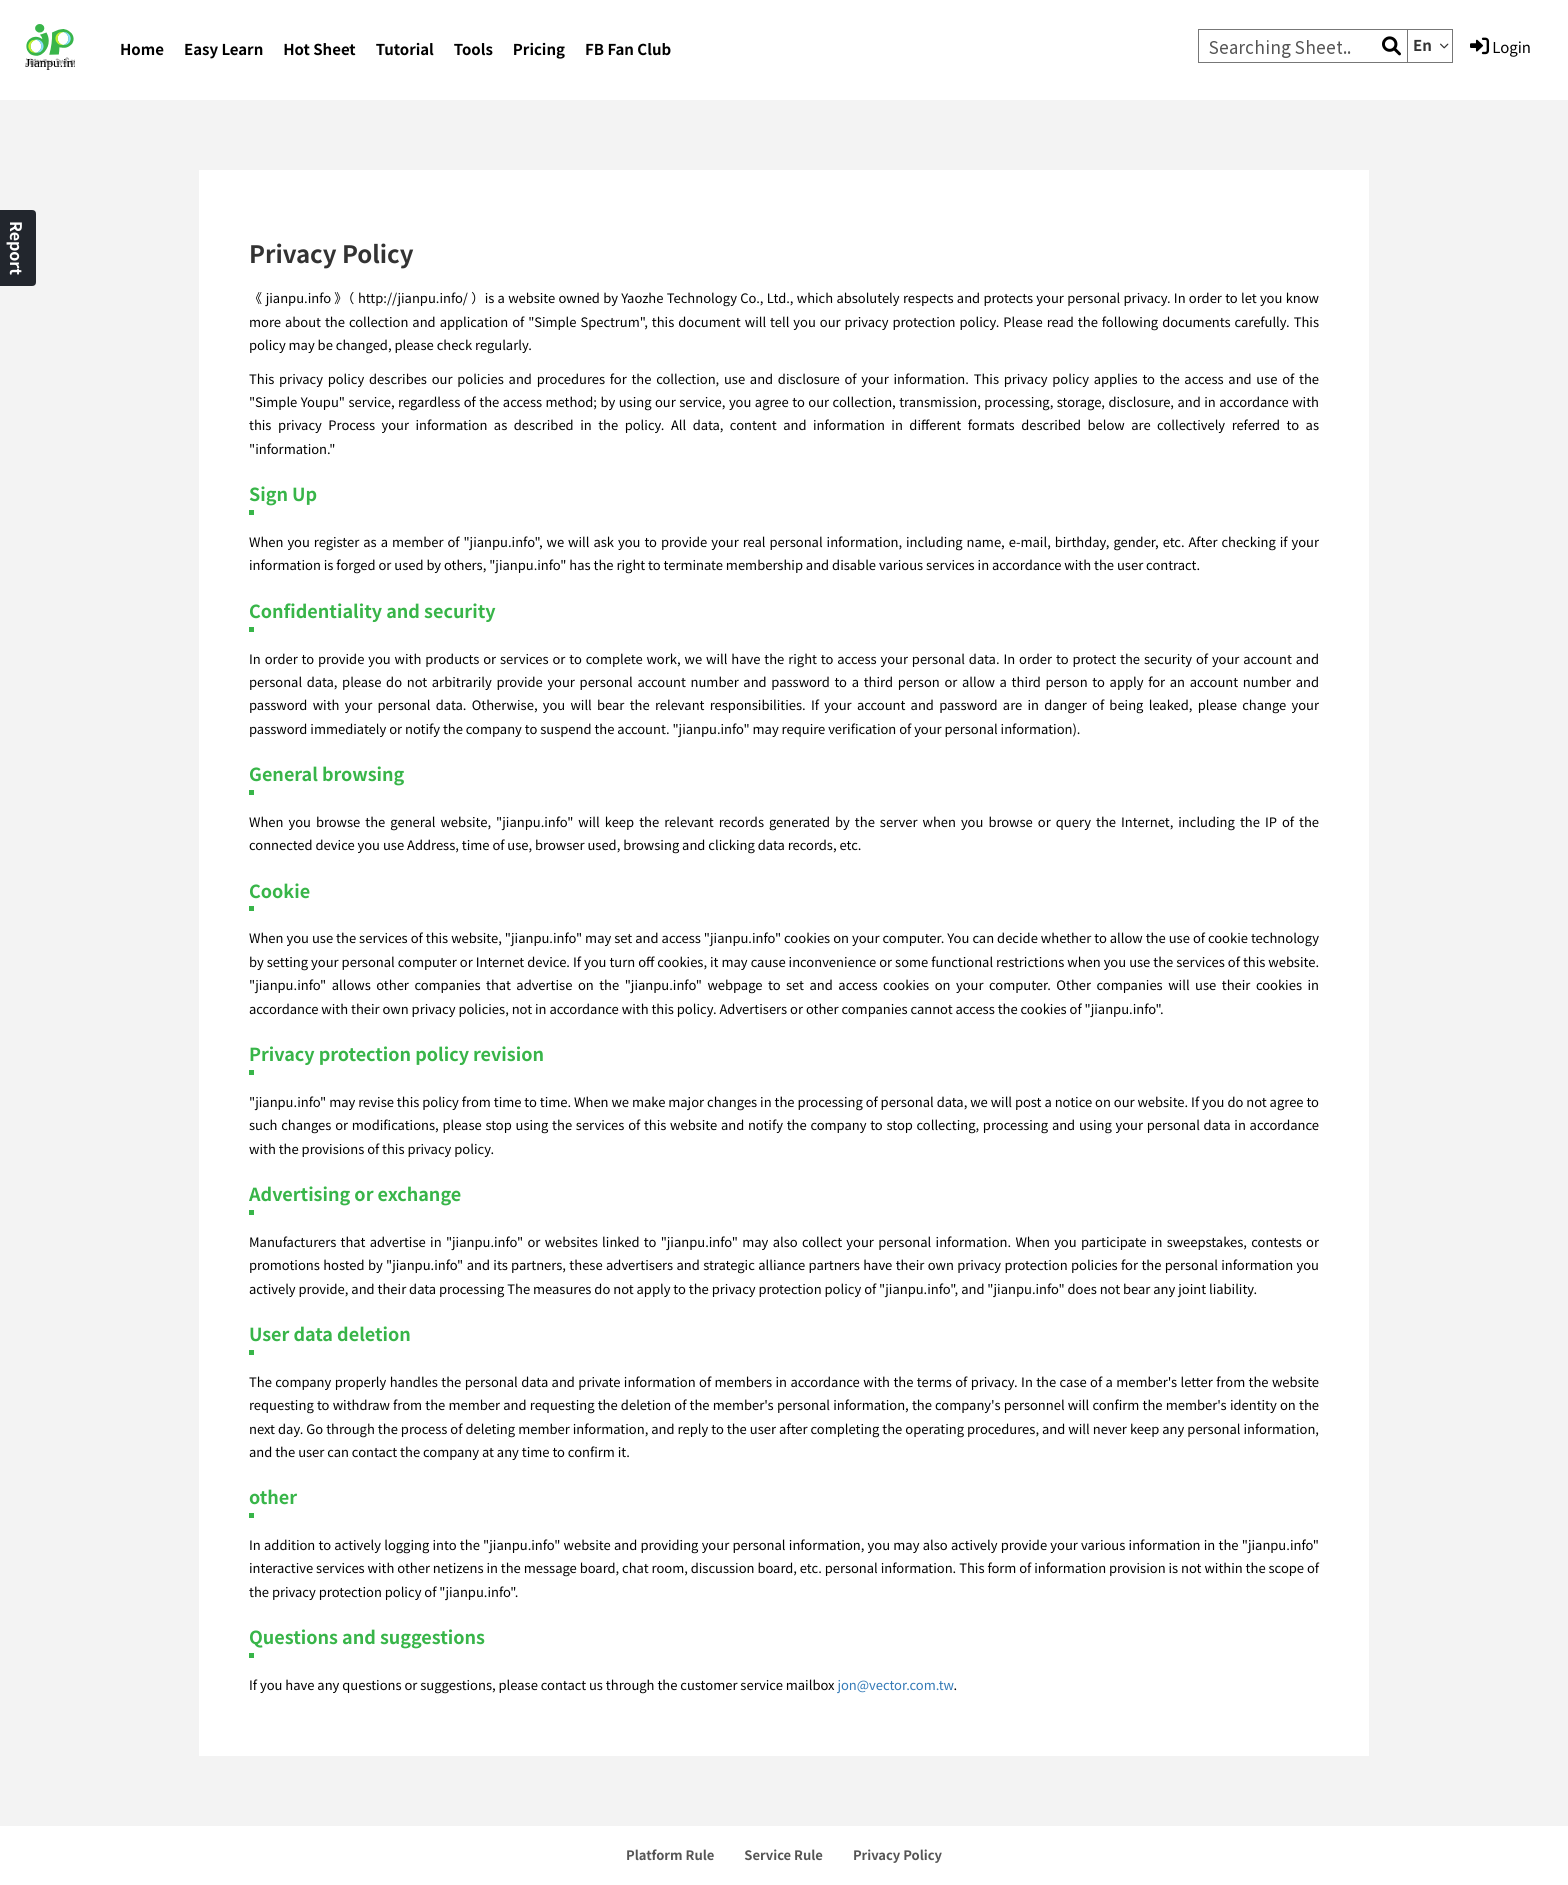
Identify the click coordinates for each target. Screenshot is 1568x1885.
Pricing (539, 49)
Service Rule (783, 1854)
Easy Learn (223, 49)
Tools (473, 49)
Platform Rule (670, 1854)
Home (142, 49)
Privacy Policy (897, 1854)
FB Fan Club (628, 49)
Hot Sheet (319, 49)
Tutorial (405, 49)
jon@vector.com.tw (895, 1684)
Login (1500, 47)
